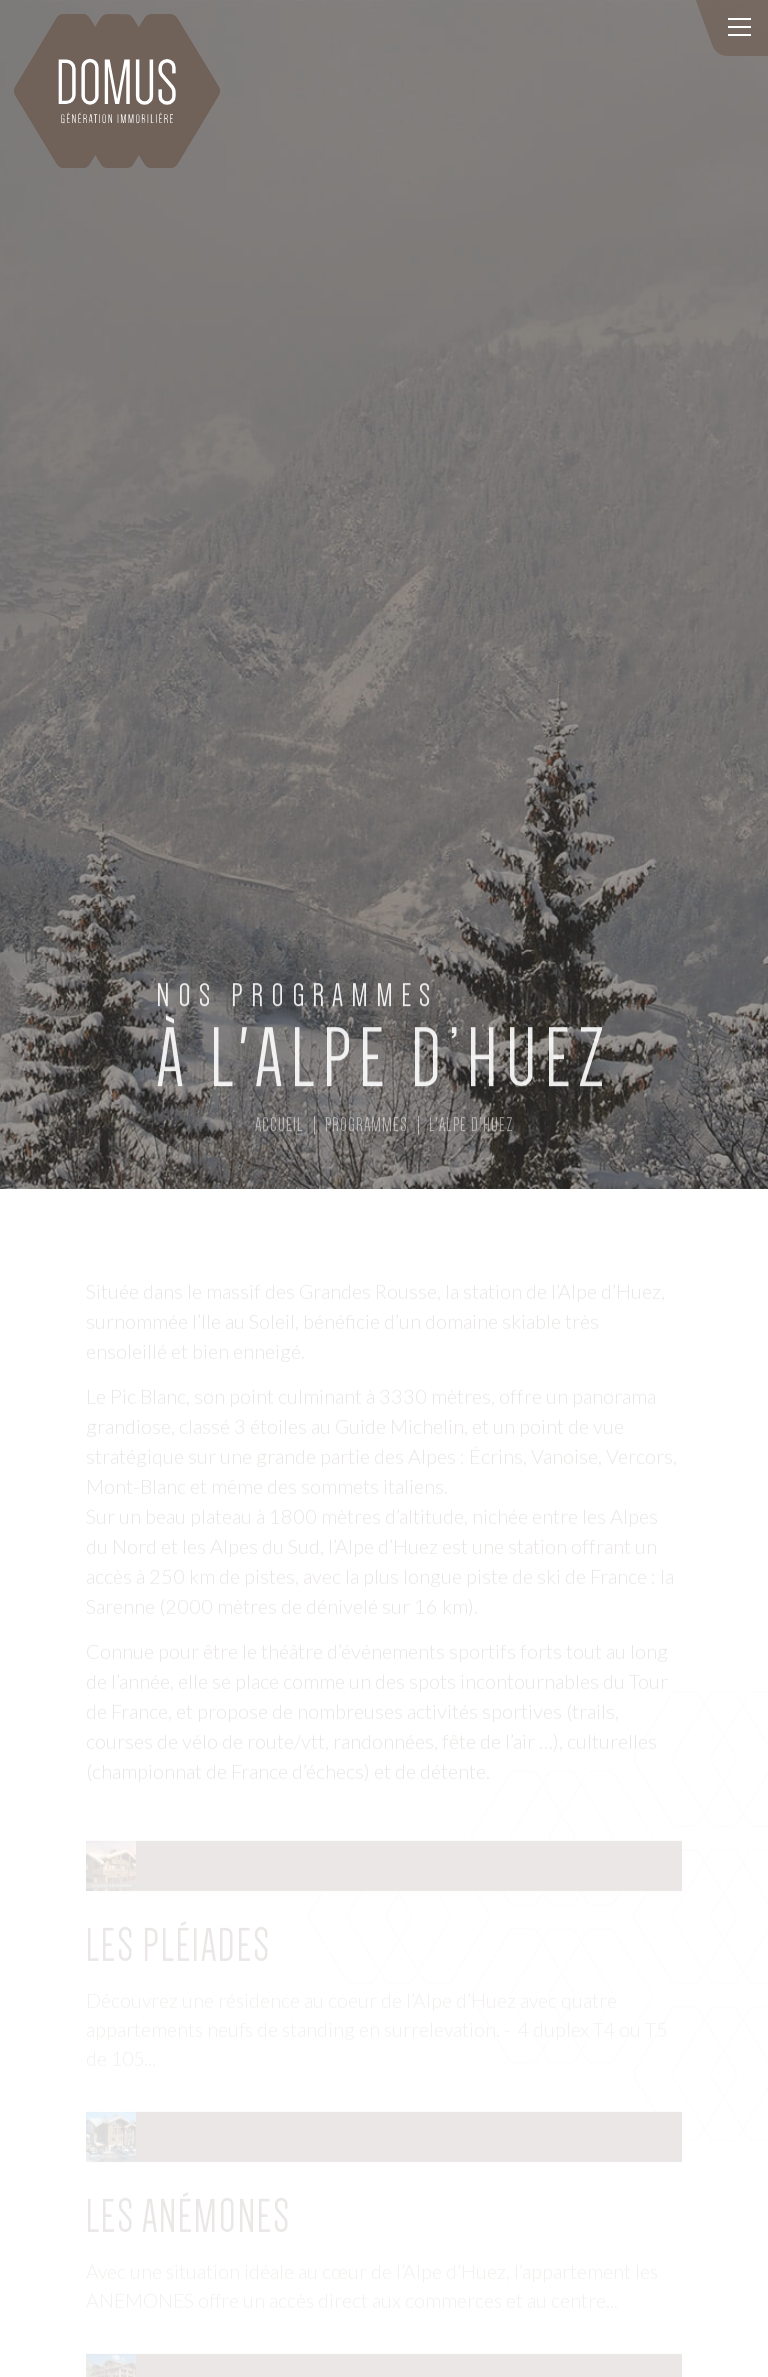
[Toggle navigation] (738, 28)
